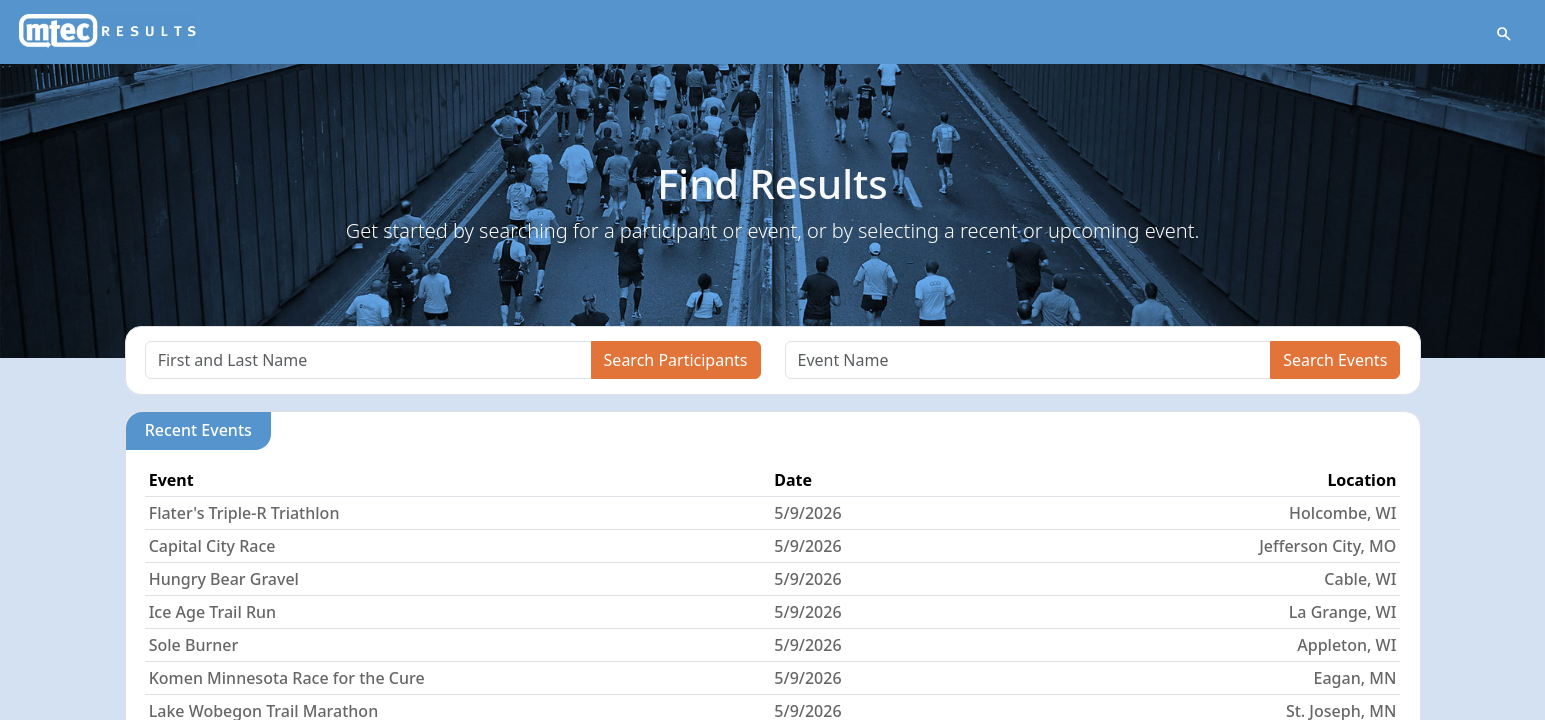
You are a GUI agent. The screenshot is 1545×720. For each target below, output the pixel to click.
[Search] (368, 360)
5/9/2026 (807, 513)
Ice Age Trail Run (212, 612)
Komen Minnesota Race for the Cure (287, 678)
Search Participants (676, 360)
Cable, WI (1360, 579)
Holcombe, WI (1342, 513)
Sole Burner (194, 645)
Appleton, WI (1346, 645)
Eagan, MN (1355, 678)
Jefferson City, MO (1327, 546)
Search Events (1335, 360)
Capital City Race (212, 546)
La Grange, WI (1342, 612)
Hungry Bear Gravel (224, 579)
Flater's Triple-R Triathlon (244, 513)
